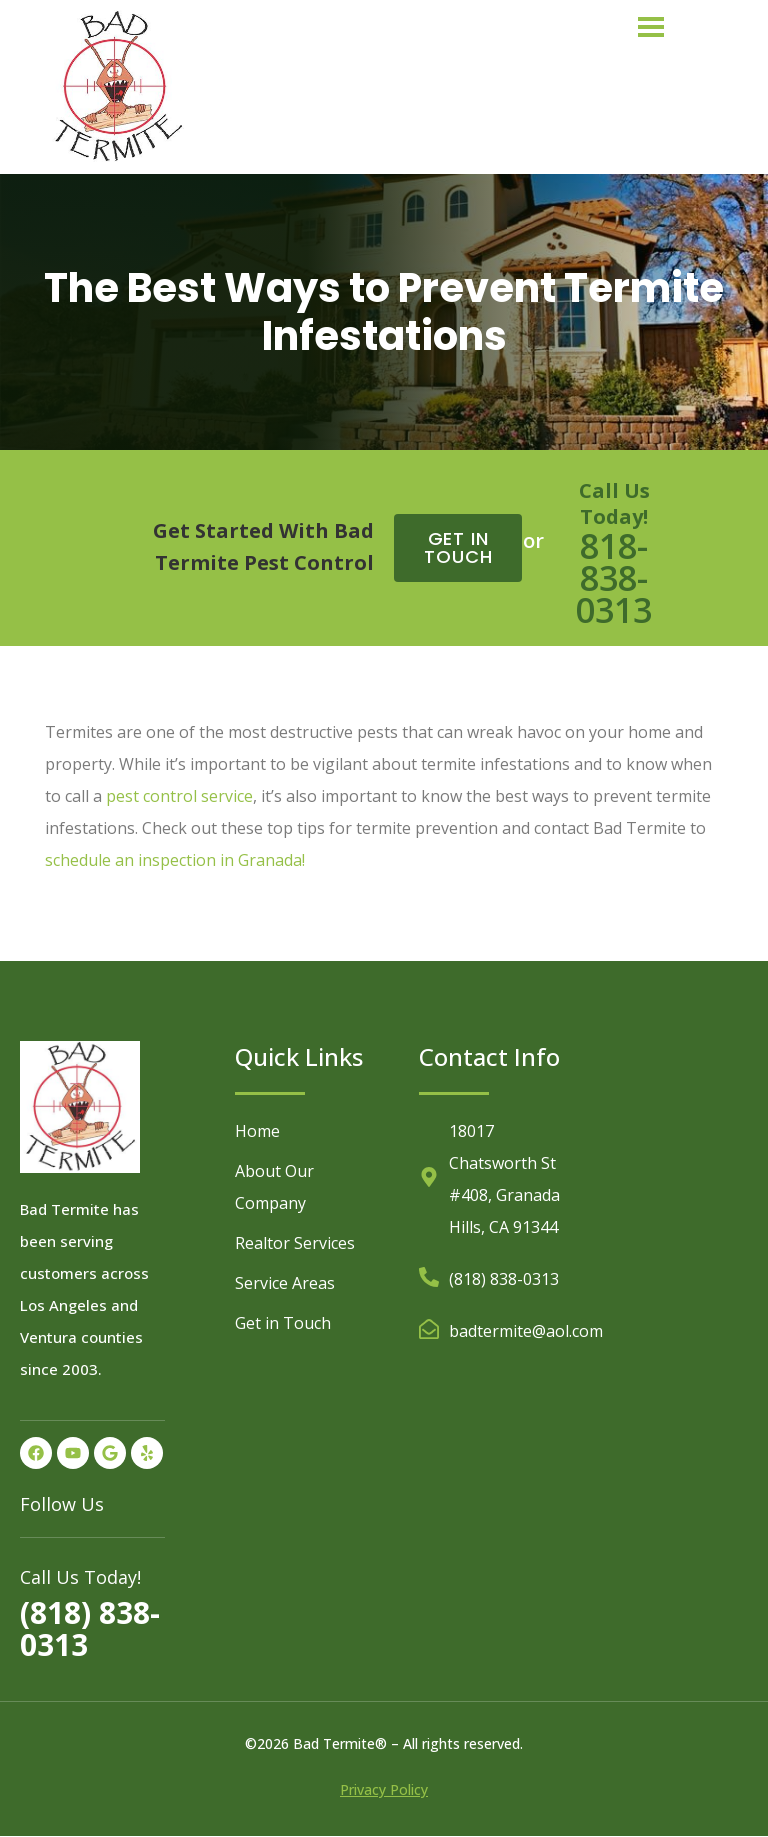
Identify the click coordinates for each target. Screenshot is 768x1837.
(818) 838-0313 (90, 1628)
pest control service (179, 796)
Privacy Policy (384, 1789)
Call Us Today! (614, 503)
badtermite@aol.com (526, 1331)
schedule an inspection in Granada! (175, 860)
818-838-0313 (614, 578)
